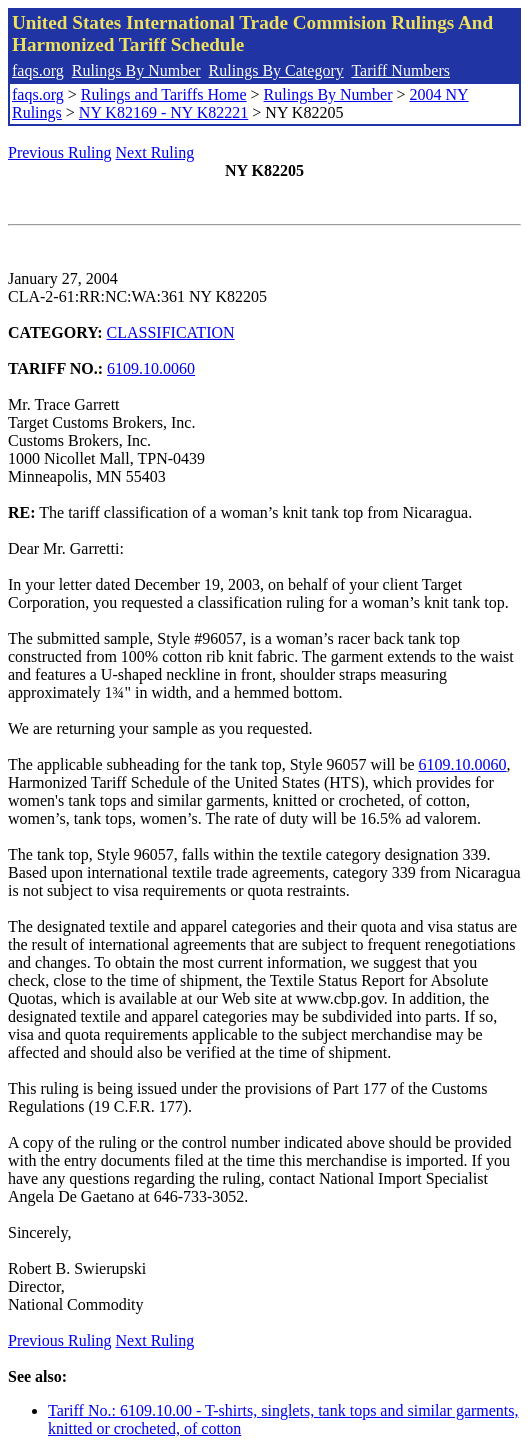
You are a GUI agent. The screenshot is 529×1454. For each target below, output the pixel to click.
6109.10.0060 (151, 368)
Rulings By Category (276, 70)
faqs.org (38, 70)
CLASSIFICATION (171, 332)
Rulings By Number (136, 70)
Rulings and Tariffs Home (164, 94)
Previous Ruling (60, 152)
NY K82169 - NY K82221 (163, 112)
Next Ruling (155, 152)
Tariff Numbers (400, 70)
